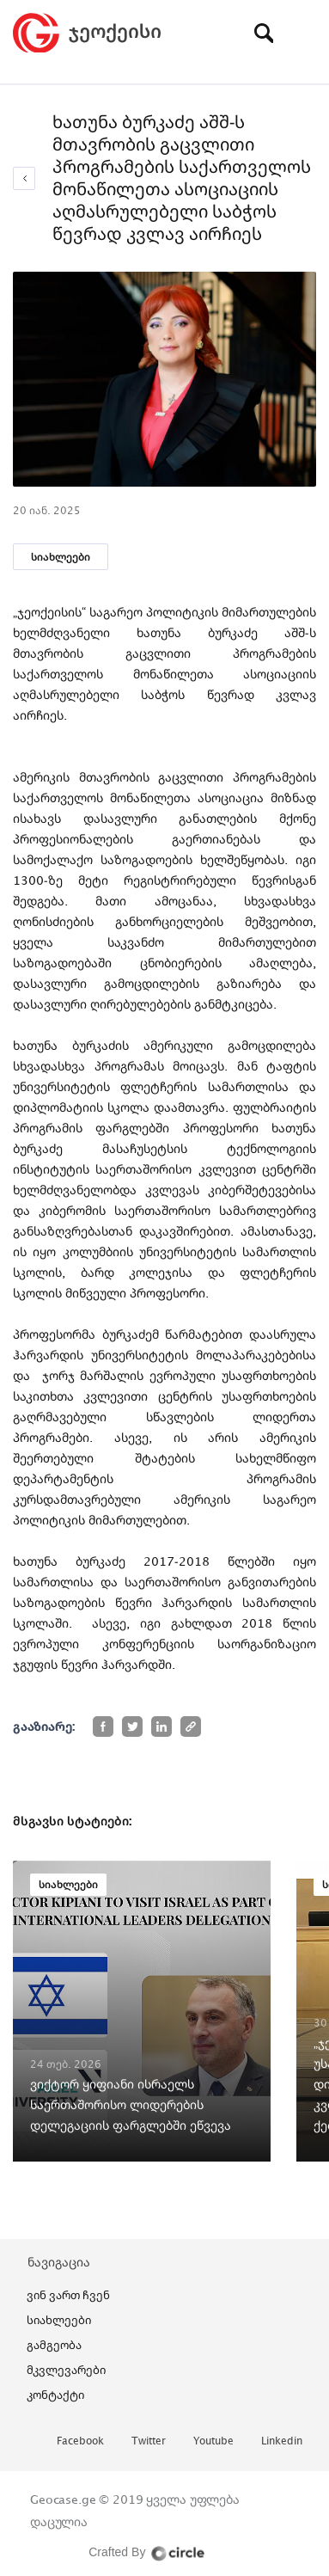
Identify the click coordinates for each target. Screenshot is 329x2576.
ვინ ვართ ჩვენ (68, 2295)
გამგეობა (54, 2344)
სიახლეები (60, 556)
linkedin (281, 2441)
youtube (213, 2441)
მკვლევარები (66, 2369)
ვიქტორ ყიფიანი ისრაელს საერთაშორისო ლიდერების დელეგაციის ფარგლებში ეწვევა (130, 2104)
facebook (80, 2441)
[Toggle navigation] (303, 32)
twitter (148, 2441)
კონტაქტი (55, 2394)
